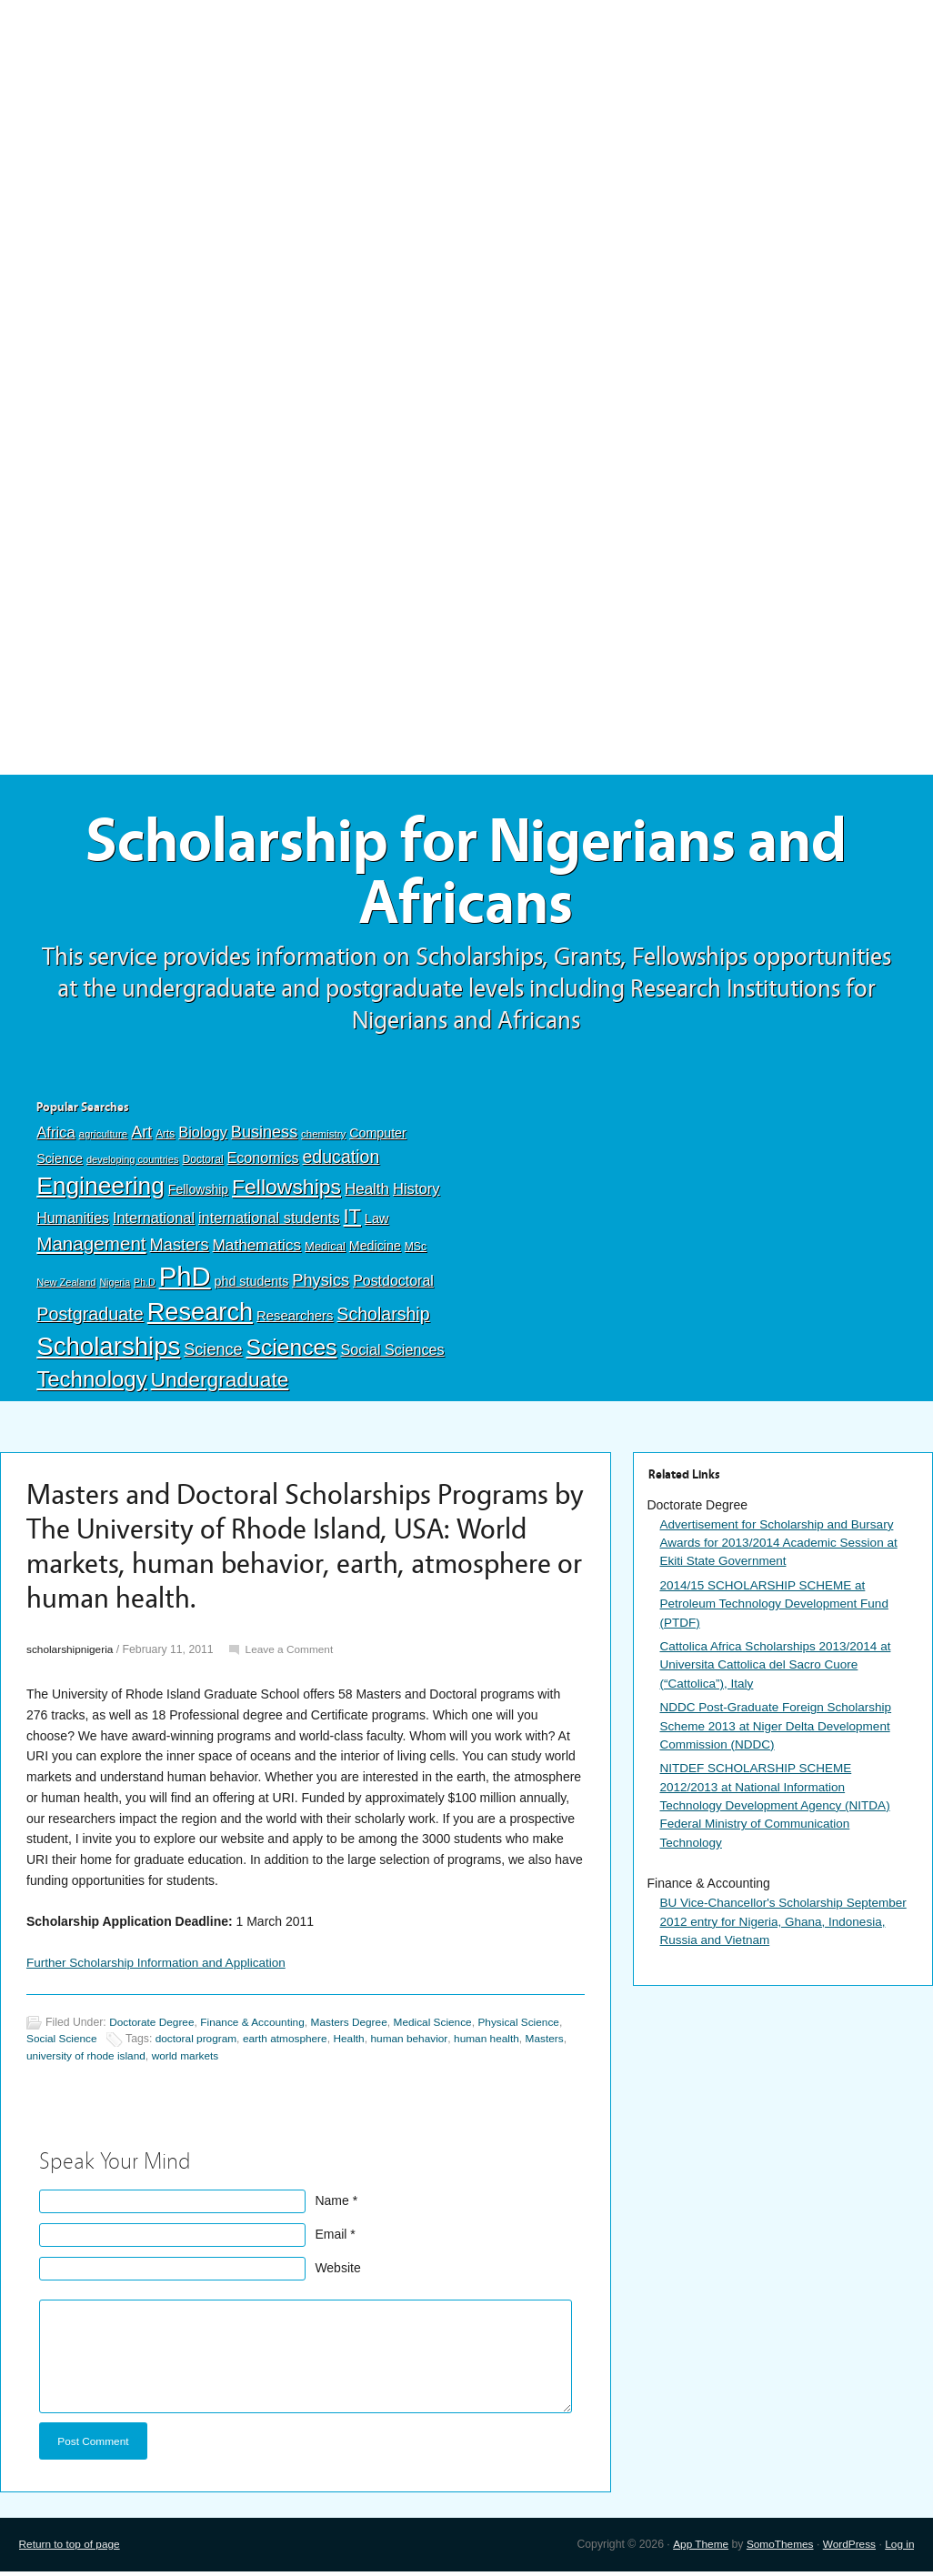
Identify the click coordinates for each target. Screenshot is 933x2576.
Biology (202, 1136)
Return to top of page (71, 2548)
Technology (91, 1383)
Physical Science (532, 2026)
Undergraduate (220, 1384)
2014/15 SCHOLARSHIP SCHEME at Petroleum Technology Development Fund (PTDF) (777, 1609)
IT (352, 1220)
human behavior (420, 2043)
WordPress (847, 2548)
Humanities (72, 1222)
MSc (415, 1250)
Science (213, 1353)
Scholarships (108, 1350)
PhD (185, 1280)
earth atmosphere (292, 2043)
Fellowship (198, 1194)
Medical (325, 1250)
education (340, 1160)
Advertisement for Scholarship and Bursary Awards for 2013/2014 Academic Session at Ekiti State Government (782, 1546)
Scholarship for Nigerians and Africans (466, 875)
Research (200, 1315)
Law (377, 1223)
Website (337, 2271)
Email (330, 2237)
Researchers (294, 1319)
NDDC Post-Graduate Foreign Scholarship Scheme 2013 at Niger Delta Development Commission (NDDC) (779, 1733)
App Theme (694, 2548)
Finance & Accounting (258, 2026)
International (154, 1222)
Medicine (375, 1249)
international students (269, 1222)
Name (331, 2204)
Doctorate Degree (153, 2026)
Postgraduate (90, 1318)
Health (367, 1193)
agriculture (103, 1138)
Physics (320, 1283)
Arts (165, 1138)
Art (141, 1137)
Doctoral (202, 1163)
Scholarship (382, 1318)
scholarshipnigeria (71, 1654)
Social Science (62, 2043)
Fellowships (286, 1191)
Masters (179, 1248)
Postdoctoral (393, 1284)
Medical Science (443, 2026)
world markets (190, 2059)
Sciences (291, 1350)
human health (500, 2043)
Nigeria (114, 1285)
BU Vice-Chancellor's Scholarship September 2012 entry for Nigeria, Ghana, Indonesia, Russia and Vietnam (778, 1932)
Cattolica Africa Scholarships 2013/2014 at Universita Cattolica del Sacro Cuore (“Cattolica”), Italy (778, 1671)
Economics (263, 1161)
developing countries (132, 1163)
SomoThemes (775, 2548)
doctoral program (199, 2043)
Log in (899, 2548)
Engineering (100, 1190)
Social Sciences (392, 1353)
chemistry (323, 1138)
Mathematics (256, 1248)
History (416, 1193)
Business (264, 1137)
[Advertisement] (466, 133)
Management (90, 1247)
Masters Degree (356, 2026)
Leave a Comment (293, 1654)
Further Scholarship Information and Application (160, 1967)
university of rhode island (88, 2059)
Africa (55, 1137)
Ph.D (145, 1285)
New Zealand (65, 1285)
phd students (252, 1285)
